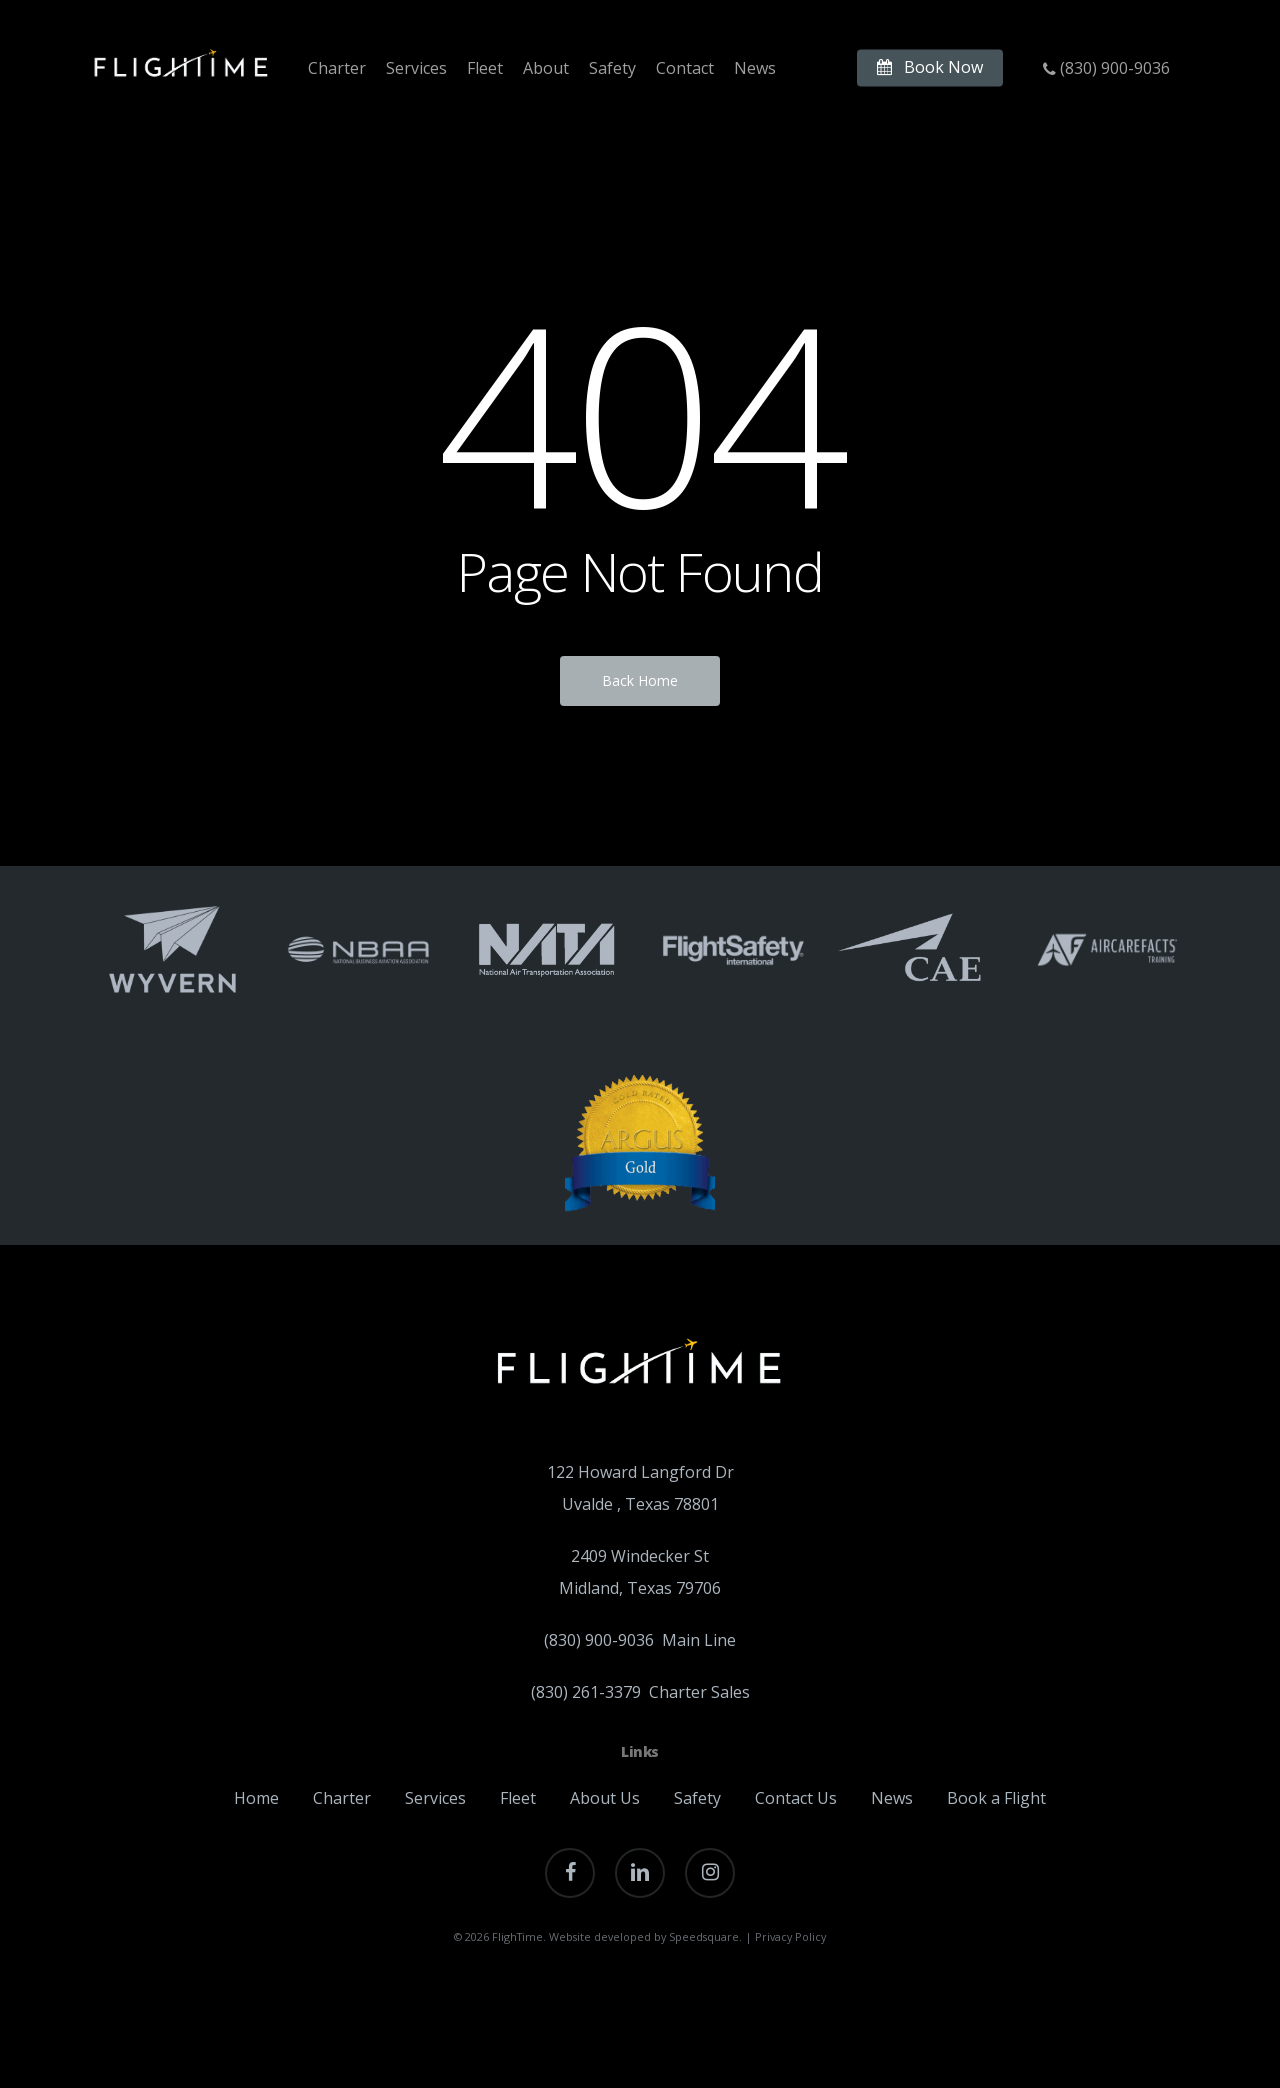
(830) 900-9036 (601, 1640)
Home (256, 1798)
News (892, 1798)
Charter (342, 1798)
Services (435, 1798)
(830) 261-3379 (586, 1692)
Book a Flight (996, 1798)
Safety (697, 1798)
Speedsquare (704, 1936)
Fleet (518, 1798)
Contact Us (796, 1798)
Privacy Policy (790, 1936)
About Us (605, 1798)
